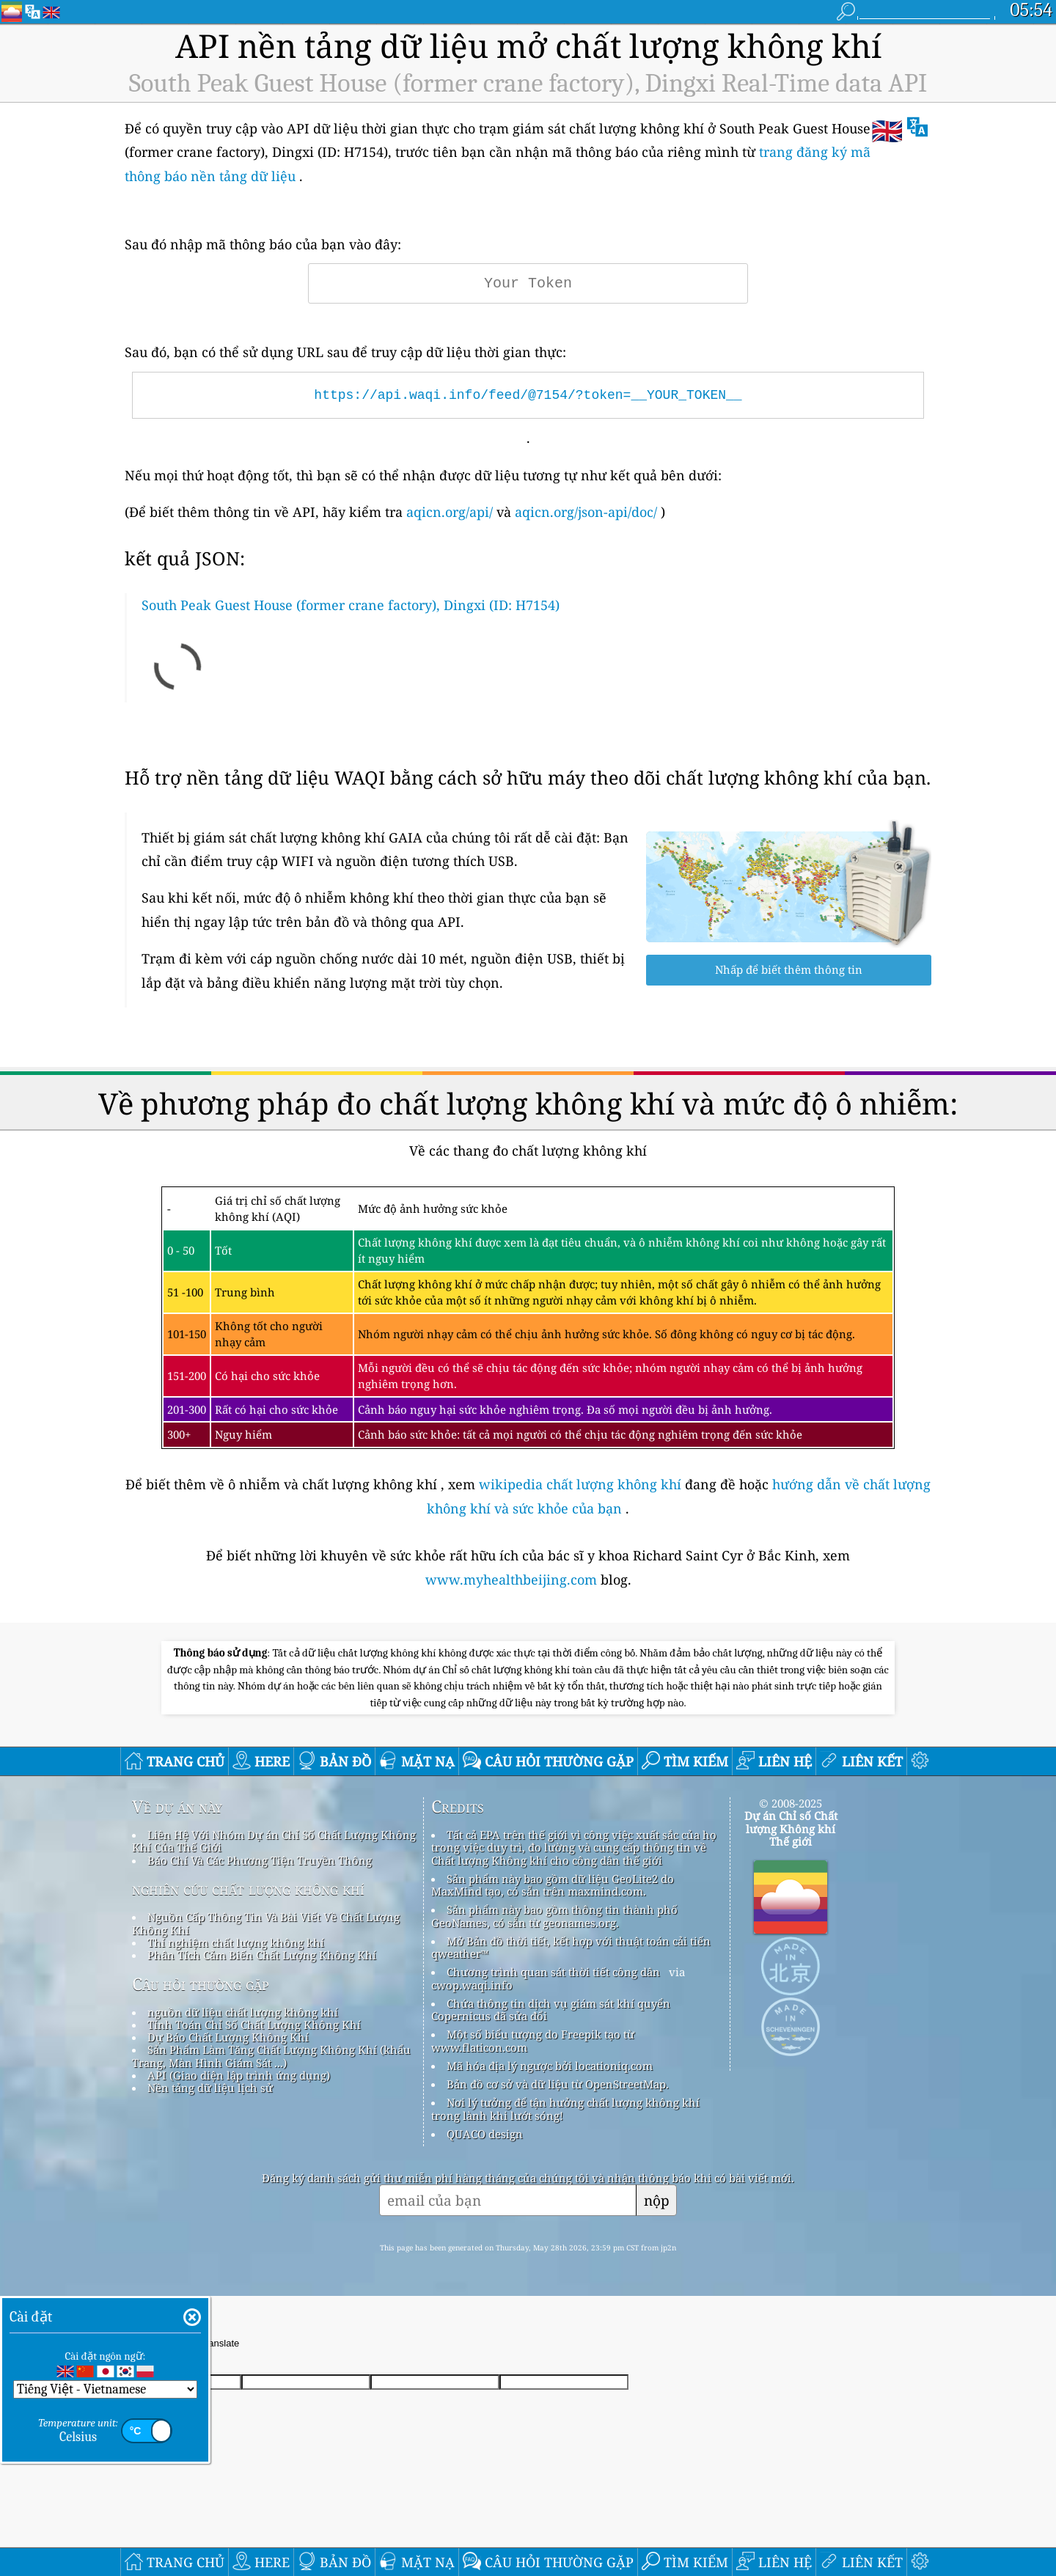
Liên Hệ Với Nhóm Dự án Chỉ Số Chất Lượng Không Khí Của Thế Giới (274, 1840)
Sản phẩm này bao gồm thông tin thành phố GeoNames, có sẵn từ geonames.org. (554, 1915)
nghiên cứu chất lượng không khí (248, 1888)
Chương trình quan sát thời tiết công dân (553, 1971)
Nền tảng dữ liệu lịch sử (210, 2087)
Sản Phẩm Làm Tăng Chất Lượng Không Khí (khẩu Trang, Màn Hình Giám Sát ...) (271, 2055)
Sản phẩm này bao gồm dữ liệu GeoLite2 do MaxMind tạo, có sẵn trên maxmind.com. (552, 1884)
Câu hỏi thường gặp (200, 1984)
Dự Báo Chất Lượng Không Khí (228, 2037)
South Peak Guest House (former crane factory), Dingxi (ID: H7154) (351, 605)
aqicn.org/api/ (449, 512)
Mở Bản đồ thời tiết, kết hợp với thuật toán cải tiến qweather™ (571, 1947)
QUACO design (485, 2134)
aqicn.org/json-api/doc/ (586, 512)
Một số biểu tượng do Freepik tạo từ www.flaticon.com (532, 2040)
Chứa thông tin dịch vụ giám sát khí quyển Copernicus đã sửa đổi (550, 2009)
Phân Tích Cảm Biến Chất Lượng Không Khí (261, 1955)
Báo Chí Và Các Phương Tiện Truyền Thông (259, 1860)
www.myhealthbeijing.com (513, 1579)
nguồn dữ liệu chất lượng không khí (242, 2012)
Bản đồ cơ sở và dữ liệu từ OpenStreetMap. (558, 2084)
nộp (657, 2200)
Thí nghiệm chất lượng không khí (235, 1942)
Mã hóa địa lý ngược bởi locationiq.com (550, 2065)
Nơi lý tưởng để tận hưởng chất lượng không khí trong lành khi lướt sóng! (565, 2108)
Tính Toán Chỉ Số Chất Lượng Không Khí (254, 2024)
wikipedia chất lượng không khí (580, 1484)
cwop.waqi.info (472, 1985)
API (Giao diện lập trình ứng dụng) (238, 2075)
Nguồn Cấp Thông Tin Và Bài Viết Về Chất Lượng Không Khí (266, 1923)
